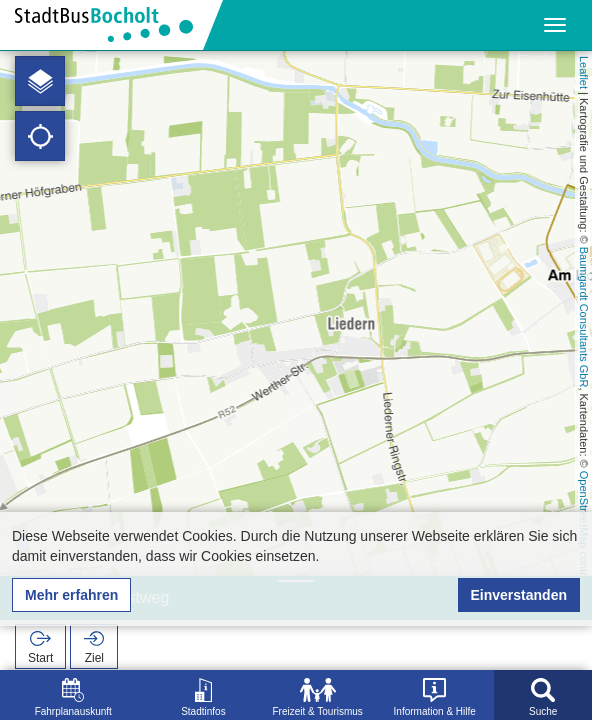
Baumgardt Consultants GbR (584, 317)
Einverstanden (519, 595)
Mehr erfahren (71, 595)
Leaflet (584, 72)
